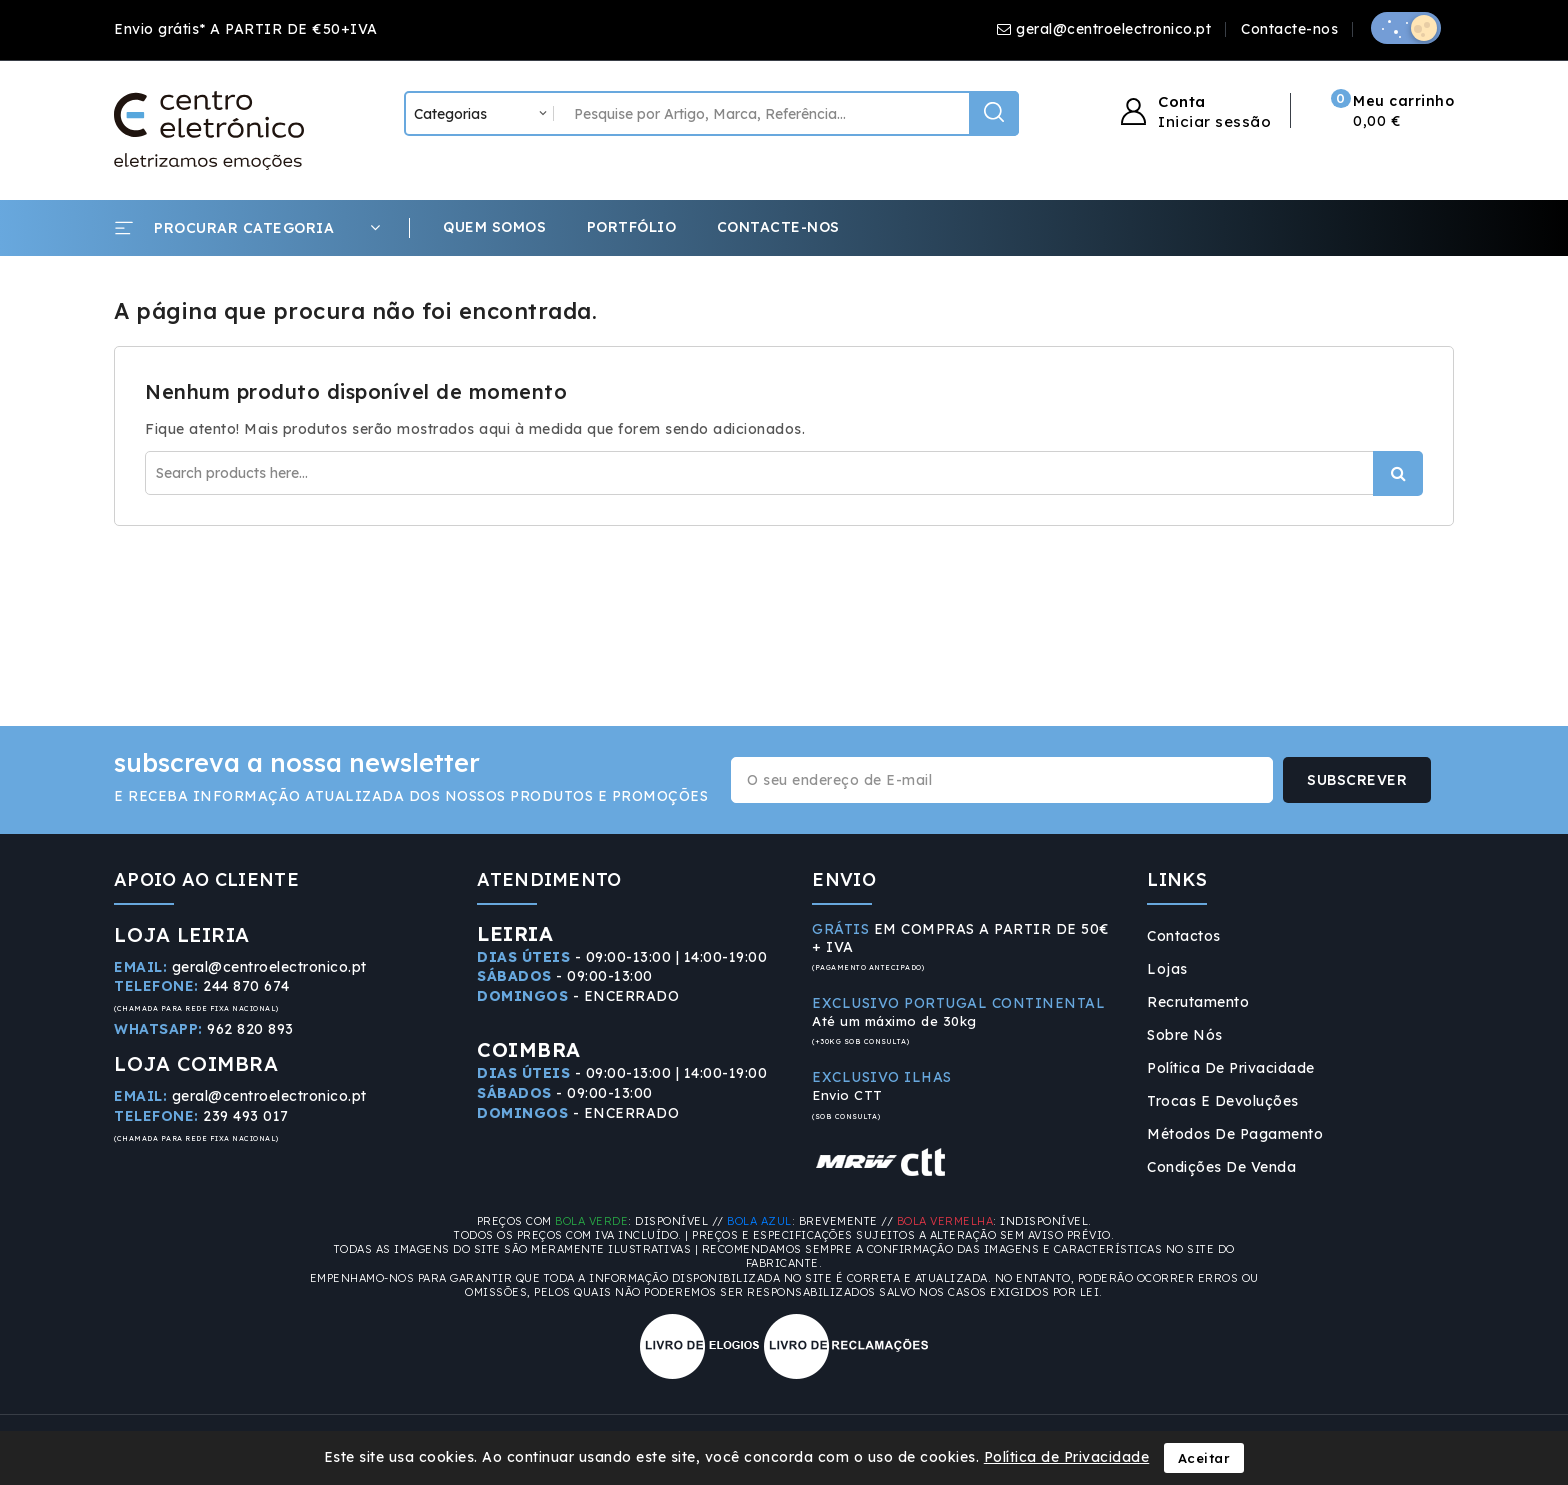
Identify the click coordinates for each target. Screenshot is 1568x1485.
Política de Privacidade (1231, 1068)
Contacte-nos (1289, 29)
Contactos (1184, 936)
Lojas (1167, 969)
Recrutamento (1198, 1002)
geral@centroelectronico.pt (1113, 29)
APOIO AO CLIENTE (206, 879)
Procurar (1398, 473)
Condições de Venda (1221, 1167)
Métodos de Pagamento (1235, 1134)
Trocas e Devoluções (1223, 1101)
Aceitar (1204, 1458)
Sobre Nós (1185, 1035)
